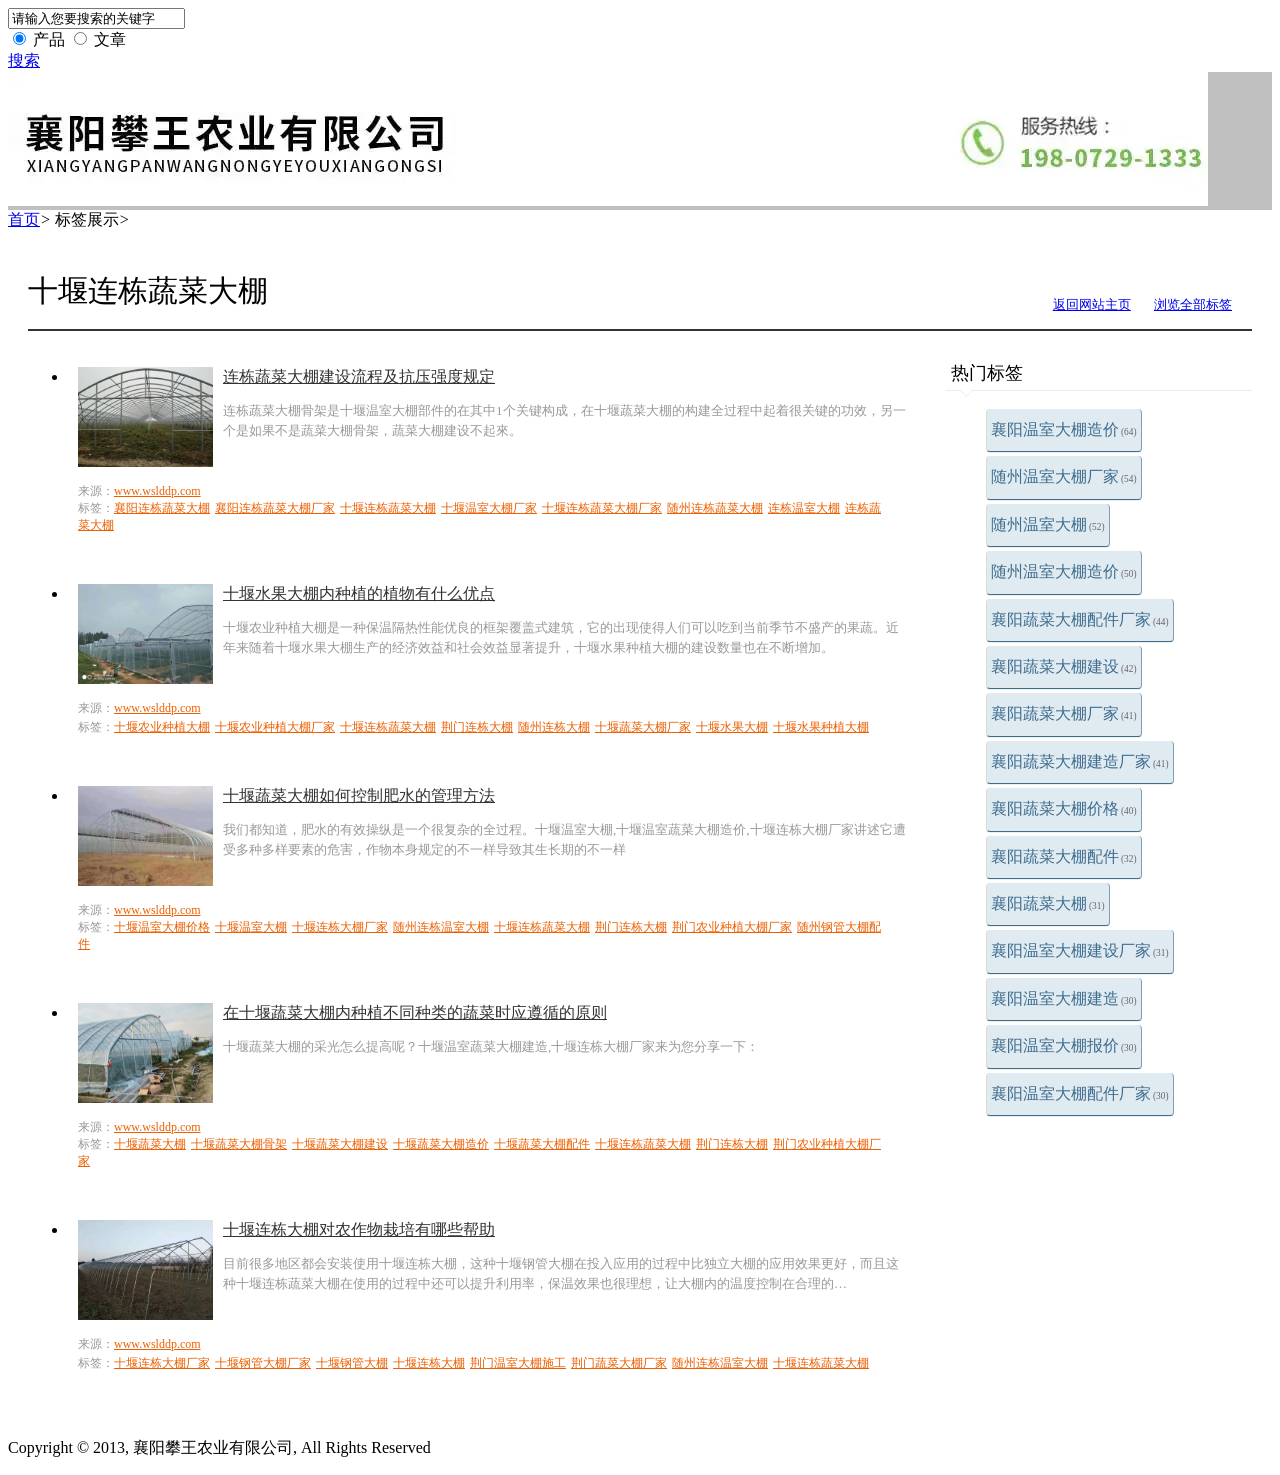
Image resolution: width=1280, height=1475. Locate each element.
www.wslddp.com (157, 491)
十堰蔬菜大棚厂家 (643, 727)
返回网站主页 (1092, 304)
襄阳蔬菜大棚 (1048, 903)
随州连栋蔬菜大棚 (715, 508)
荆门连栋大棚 (477, 727)
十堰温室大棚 (251, 927)
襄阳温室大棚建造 (1064, 998)
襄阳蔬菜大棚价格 (1064, 808)
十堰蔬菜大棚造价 (441, 1144)
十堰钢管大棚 (352, 1363)
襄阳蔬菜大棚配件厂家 (1080, 619)
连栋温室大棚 (804, 508)
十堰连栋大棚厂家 (340, 927)
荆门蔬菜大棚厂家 (619, 1363)
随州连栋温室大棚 (441, 927)
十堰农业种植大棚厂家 (275, 727)
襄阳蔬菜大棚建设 (1064, 666)
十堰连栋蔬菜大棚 (388, 508)
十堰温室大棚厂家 (489, 508)
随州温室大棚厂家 (1064, 476)
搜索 (24, 60)
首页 (24, 219)
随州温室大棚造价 (1064, 571)
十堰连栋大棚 (429, 1363)
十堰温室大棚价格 (162, 927)
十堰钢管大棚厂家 (263, 1363)
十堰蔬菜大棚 (150, 1144)
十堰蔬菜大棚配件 (542, 1144)
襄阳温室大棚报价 (1064, 1045)
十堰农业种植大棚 (162, 727)
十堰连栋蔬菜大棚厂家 (602, 508)
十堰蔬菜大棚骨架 (239, 1144)
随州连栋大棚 (554, 727)
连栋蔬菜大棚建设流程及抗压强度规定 (359, 376)
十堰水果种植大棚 (821, 727)
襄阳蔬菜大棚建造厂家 (1080, 761)
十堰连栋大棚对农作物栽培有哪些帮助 (359, 1229)
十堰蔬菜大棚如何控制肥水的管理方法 (359, 795)
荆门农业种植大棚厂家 (732, 927)
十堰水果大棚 (732, 727)
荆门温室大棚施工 (518, 1363)
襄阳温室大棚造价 (1064, 429)
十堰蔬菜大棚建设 (340, 1144)
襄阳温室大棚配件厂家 (1080, 1093)
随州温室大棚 (1048, 524)
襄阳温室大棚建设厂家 (1080, 950)
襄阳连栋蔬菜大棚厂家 (275, 508)
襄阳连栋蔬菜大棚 (162, 508)
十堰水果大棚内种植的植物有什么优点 (359, 593)
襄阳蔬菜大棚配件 (1064, 856)
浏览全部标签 (1193, 304)
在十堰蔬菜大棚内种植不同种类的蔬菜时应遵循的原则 (415, 1012)
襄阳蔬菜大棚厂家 (1064, 713)
